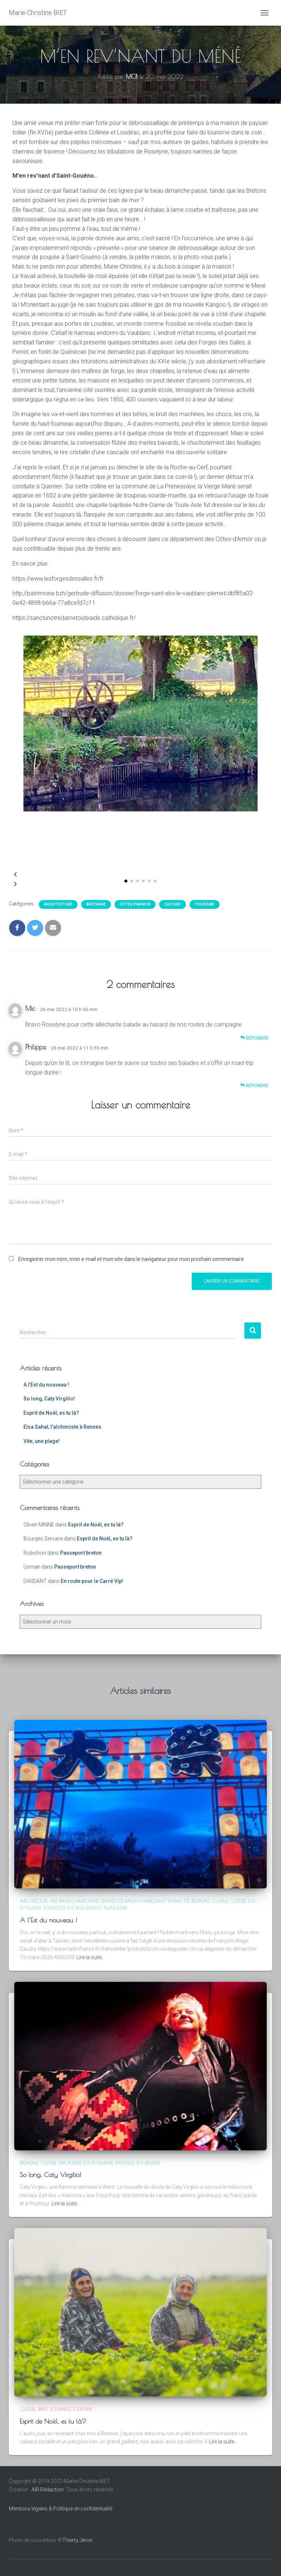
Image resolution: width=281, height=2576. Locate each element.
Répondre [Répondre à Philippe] (254, 1085)
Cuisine (220, 1900)
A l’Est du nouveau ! (46, 1385)
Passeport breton (81, 1553)
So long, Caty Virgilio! (49, 1399)
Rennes (94, 1907)
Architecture (58, 904)
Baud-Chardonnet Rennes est (157, 1900)
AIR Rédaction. (48, 2489)
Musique (124, 2162)
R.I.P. (139, 2162)
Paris (43, 2409)
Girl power (70, 2162)
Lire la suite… (90, 1957)
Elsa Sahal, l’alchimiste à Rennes (62, 1427)
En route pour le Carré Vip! (92, 1581)
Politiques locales (64, 1907)
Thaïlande (115, 1907)
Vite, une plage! (41, 1441)
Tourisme (204, 904)
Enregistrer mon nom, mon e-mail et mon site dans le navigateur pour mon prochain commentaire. (131, 1259)
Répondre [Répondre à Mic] (254, 1038)
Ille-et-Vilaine (98, 2162)
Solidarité (60, 2409)
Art (53, 1900)
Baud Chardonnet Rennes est (91, 1900)
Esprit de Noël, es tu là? (51, 1413)
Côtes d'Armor (135, 904)
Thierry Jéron (77, 2540)
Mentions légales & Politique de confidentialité (60, 2509)
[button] (125, 881)
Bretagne (96, 904)
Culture (172, 904)
